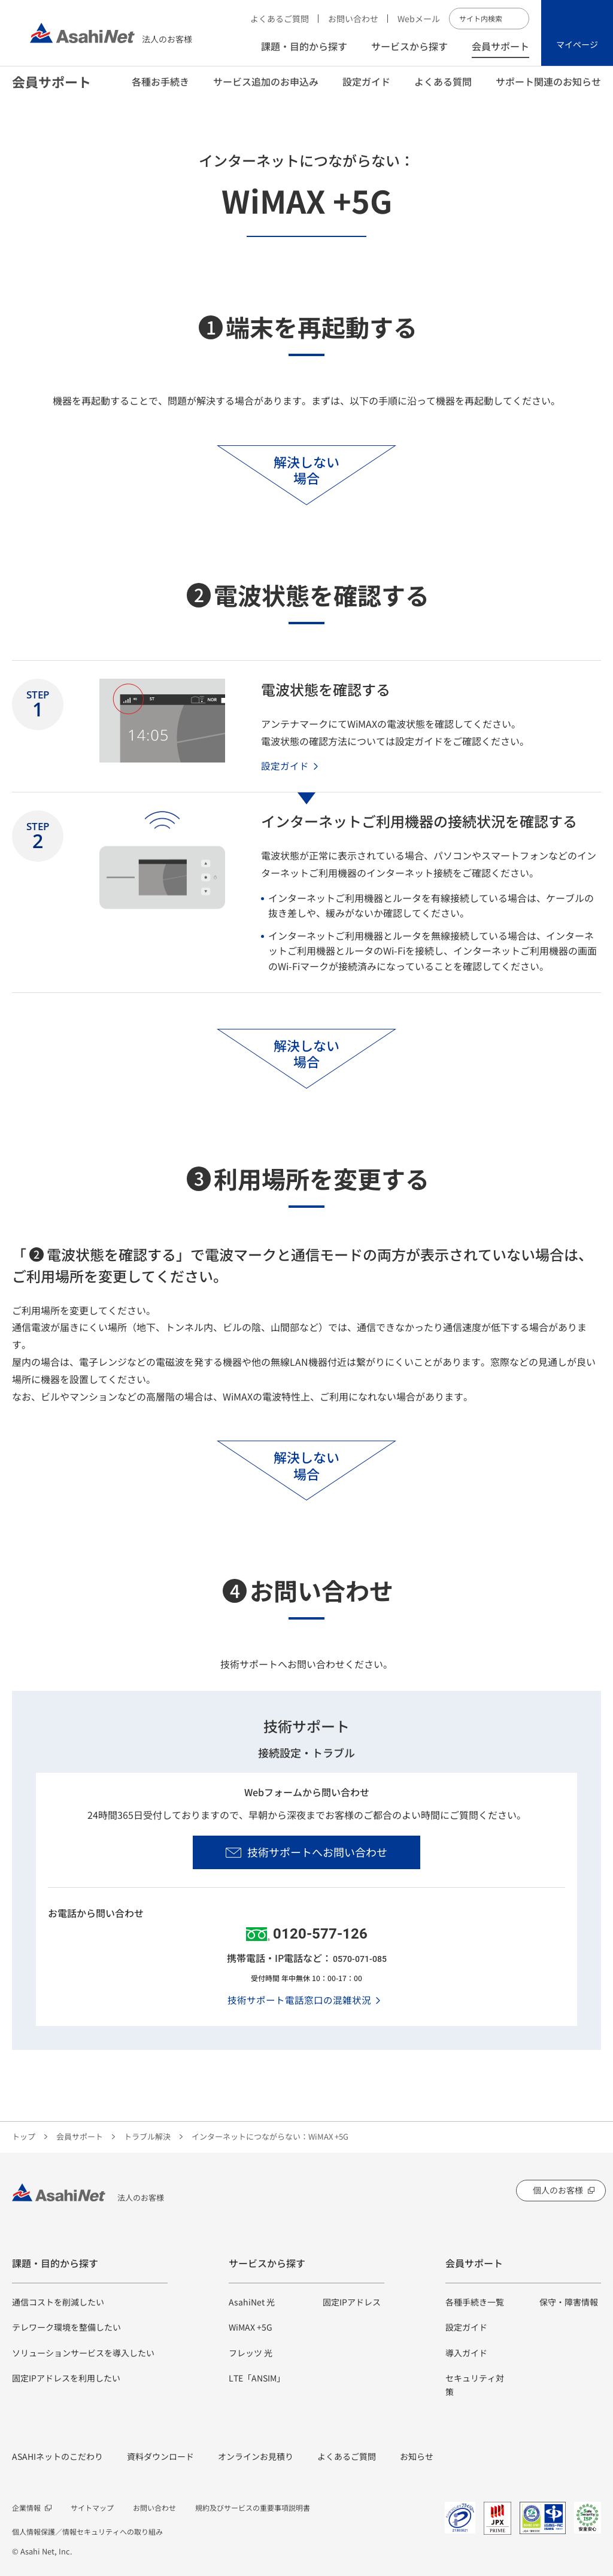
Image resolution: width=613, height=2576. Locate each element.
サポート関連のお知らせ (548, 90)
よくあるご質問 (279, 19)
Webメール (418, 19)
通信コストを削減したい (58, 2302)
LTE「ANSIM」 (257, 2378)
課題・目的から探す (304, 46)
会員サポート (500, 46)
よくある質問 (443, 90)
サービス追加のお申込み (265, 90)
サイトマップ (92, 2507)
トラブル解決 (147, 2136)
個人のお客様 (558, 2190)
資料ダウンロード (160, 2456)
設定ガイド (366, 90)
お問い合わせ (353, 19)
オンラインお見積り (255, 2456)
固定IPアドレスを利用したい (66, 2378)
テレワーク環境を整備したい (66, 2327)
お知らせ (416, 2456)
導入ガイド (466, 2353)
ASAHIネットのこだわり (57, 2456)
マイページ (577, 44)
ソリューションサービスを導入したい (83, 2353)
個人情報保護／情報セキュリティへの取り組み (87, 2531)
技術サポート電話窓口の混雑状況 (299, 1999)
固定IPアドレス (352, 2302)
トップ (23, 2136)
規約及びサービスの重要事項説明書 (252, 2507)
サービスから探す (409, 46)
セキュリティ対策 (474, 2384)
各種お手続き (160, 90)
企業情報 (26, 2507)
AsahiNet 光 (252, 2302)
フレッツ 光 (250, 2353)
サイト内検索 (518, 18)
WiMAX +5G (250, 2327)
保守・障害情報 (568, 2302)
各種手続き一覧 (474, 2302)
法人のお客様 (111, 33)
